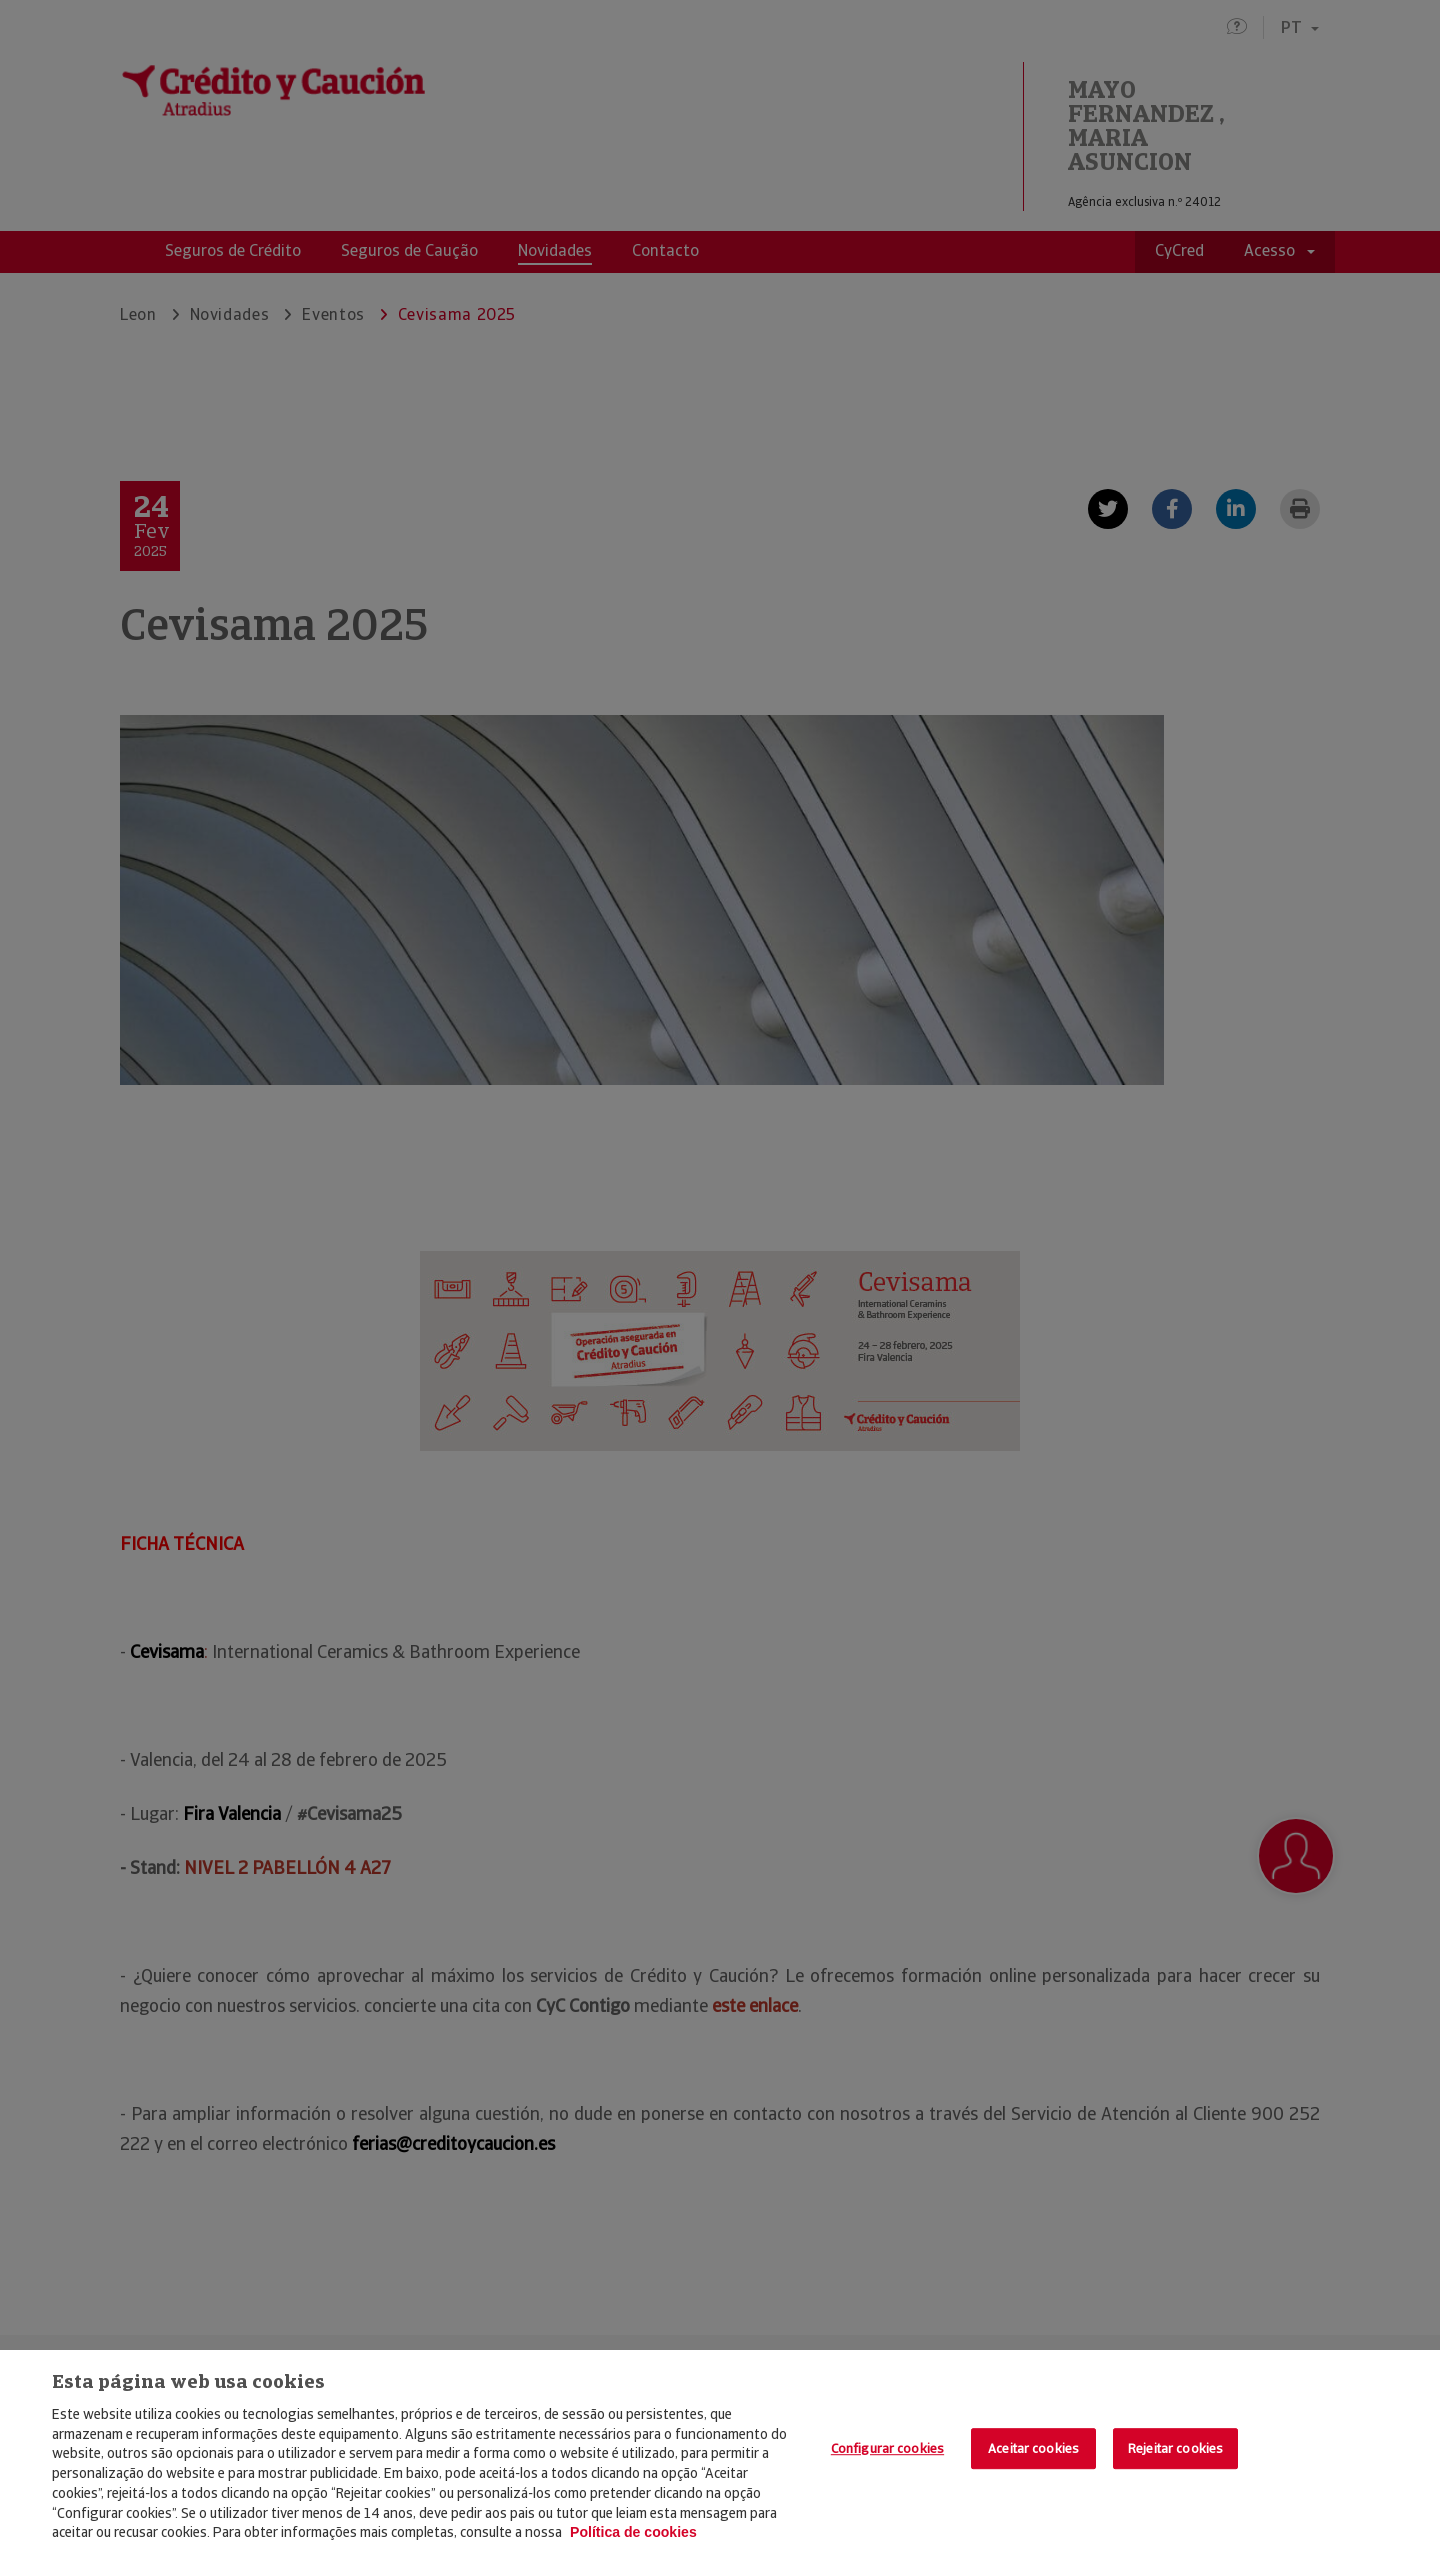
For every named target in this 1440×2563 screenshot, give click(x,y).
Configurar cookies (887, 2448)
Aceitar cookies (1033, 2448)
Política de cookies (633, 2532)
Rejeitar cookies (1175, 2448)
